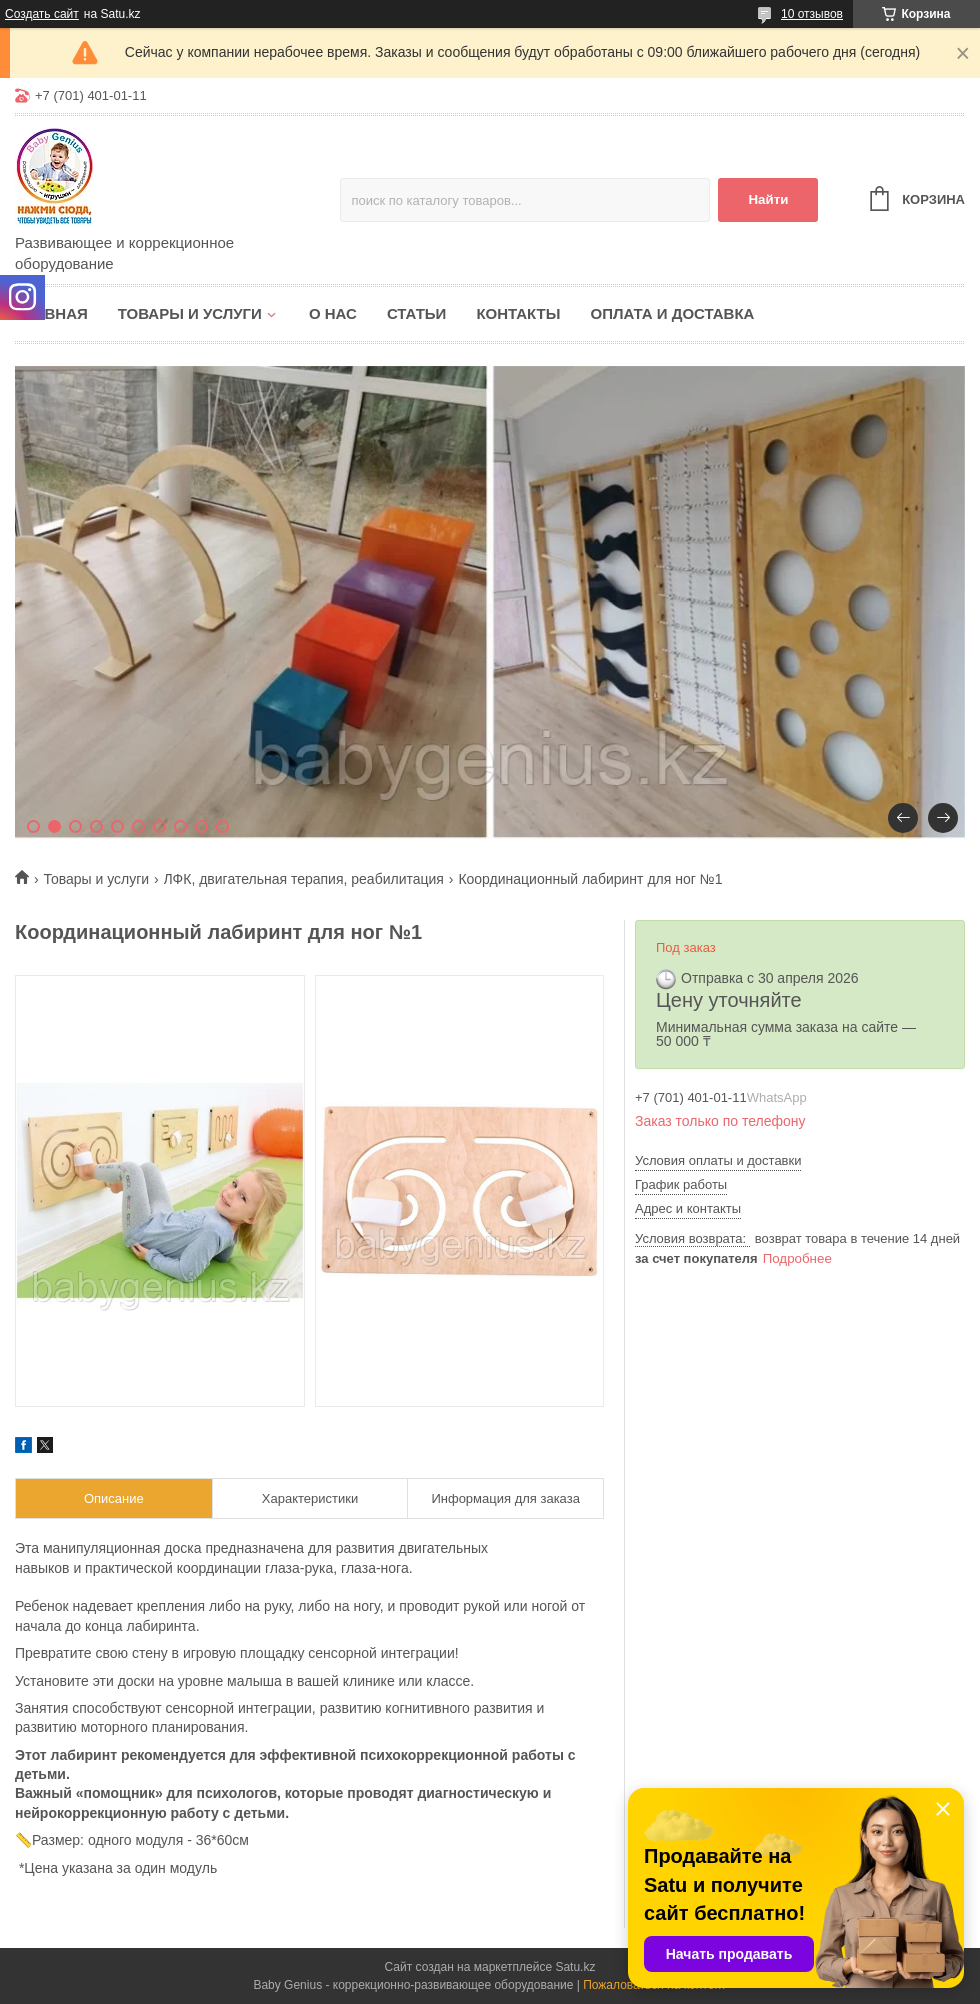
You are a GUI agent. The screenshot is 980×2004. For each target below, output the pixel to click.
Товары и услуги (190, 313)
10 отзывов (812, 14)
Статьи (417, 313)
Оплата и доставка (672, 313)
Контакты (518, 313)
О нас (333, 313)
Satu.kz (575, 1967)
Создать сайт (42, 14)
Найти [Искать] (768, 199)
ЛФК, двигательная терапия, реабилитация (304, 879)
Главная (51, 313)
